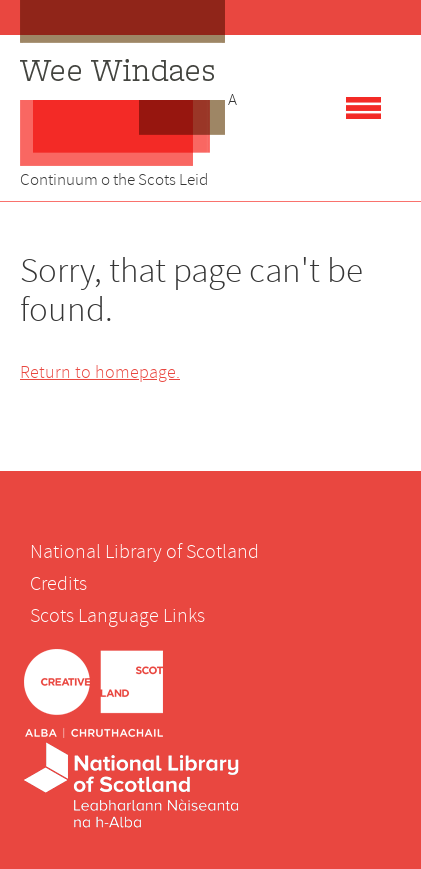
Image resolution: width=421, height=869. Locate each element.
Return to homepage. (100, 372)
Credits (58, 583)
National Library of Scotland (144, 551)
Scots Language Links (117, 615)
